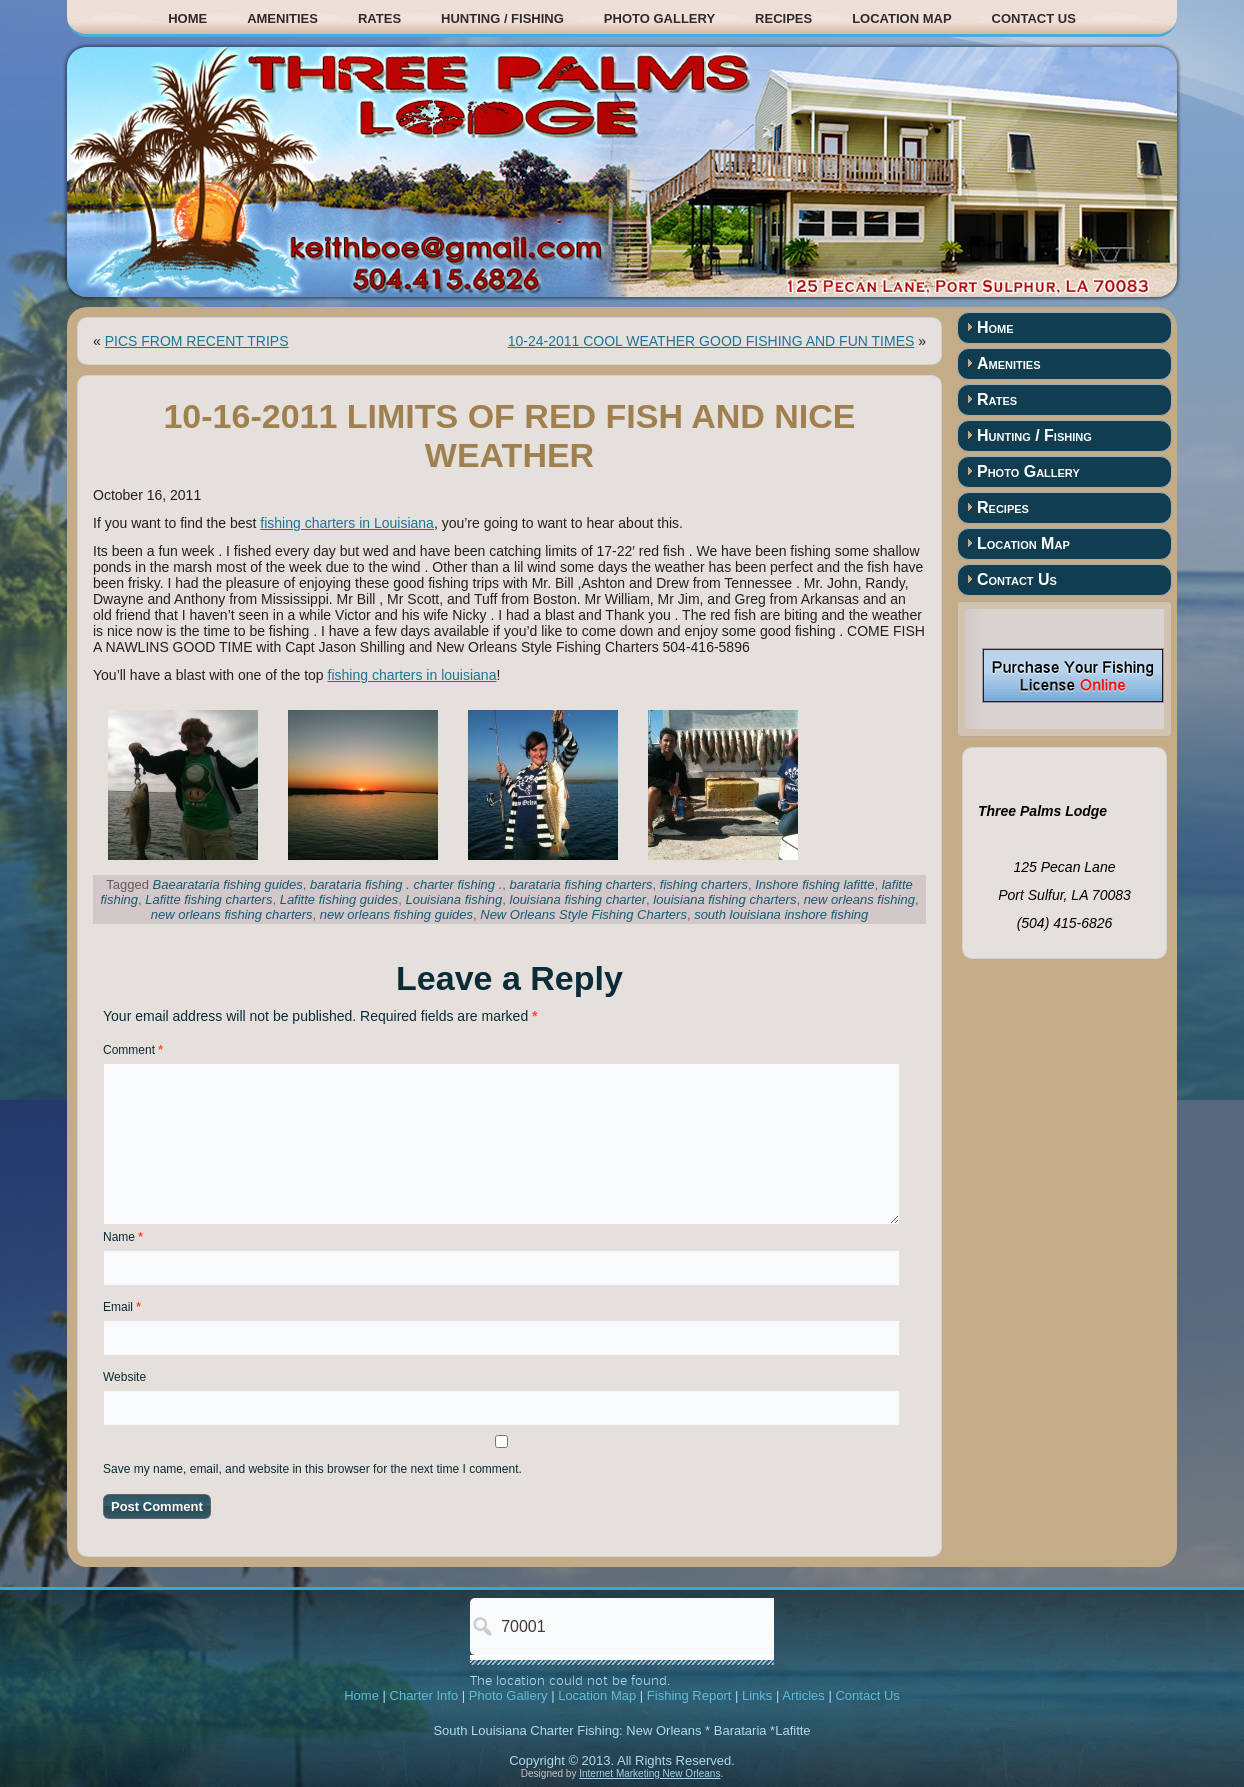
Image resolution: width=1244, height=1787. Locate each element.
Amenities (282, 18)
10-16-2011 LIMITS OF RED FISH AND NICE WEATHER (509, 435)
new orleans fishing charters (232, 914)
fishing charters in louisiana (412, 675)
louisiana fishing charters (724, 899)
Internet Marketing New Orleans (649, 1773)
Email (122, 1307)
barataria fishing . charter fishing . (406, 884)
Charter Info (424, 1695)
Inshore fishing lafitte (814, 884)
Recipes (783, 18)
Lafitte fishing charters (208, 899)
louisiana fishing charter (578, 899)
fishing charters (704, 884)
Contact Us (1034, 18)
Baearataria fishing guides (228, 884)
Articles (803, 1695)
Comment (133, 1050)
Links (757, 1695)
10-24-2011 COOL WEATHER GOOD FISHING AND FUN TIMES (711, 341)
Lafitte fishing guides (339, 899)
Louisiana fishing (453, 899)
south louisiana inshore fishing (781, 914)
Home (187, 18)
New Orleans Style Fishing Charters (583, 914)
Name (123, 1237)
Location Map (901, 18)
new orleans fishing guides (396, 914)
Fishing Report (689, 1695)
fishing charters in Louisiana (347, 523)
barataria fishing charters (581, 884)
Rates (379, 18)
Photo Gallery (659, 18)
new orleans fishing (859, 899)
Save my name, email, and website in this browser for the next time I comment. (312, 1469)
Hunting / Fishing (502, 18)
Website (124, 1377)
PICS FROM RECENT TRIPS (197, 341)
